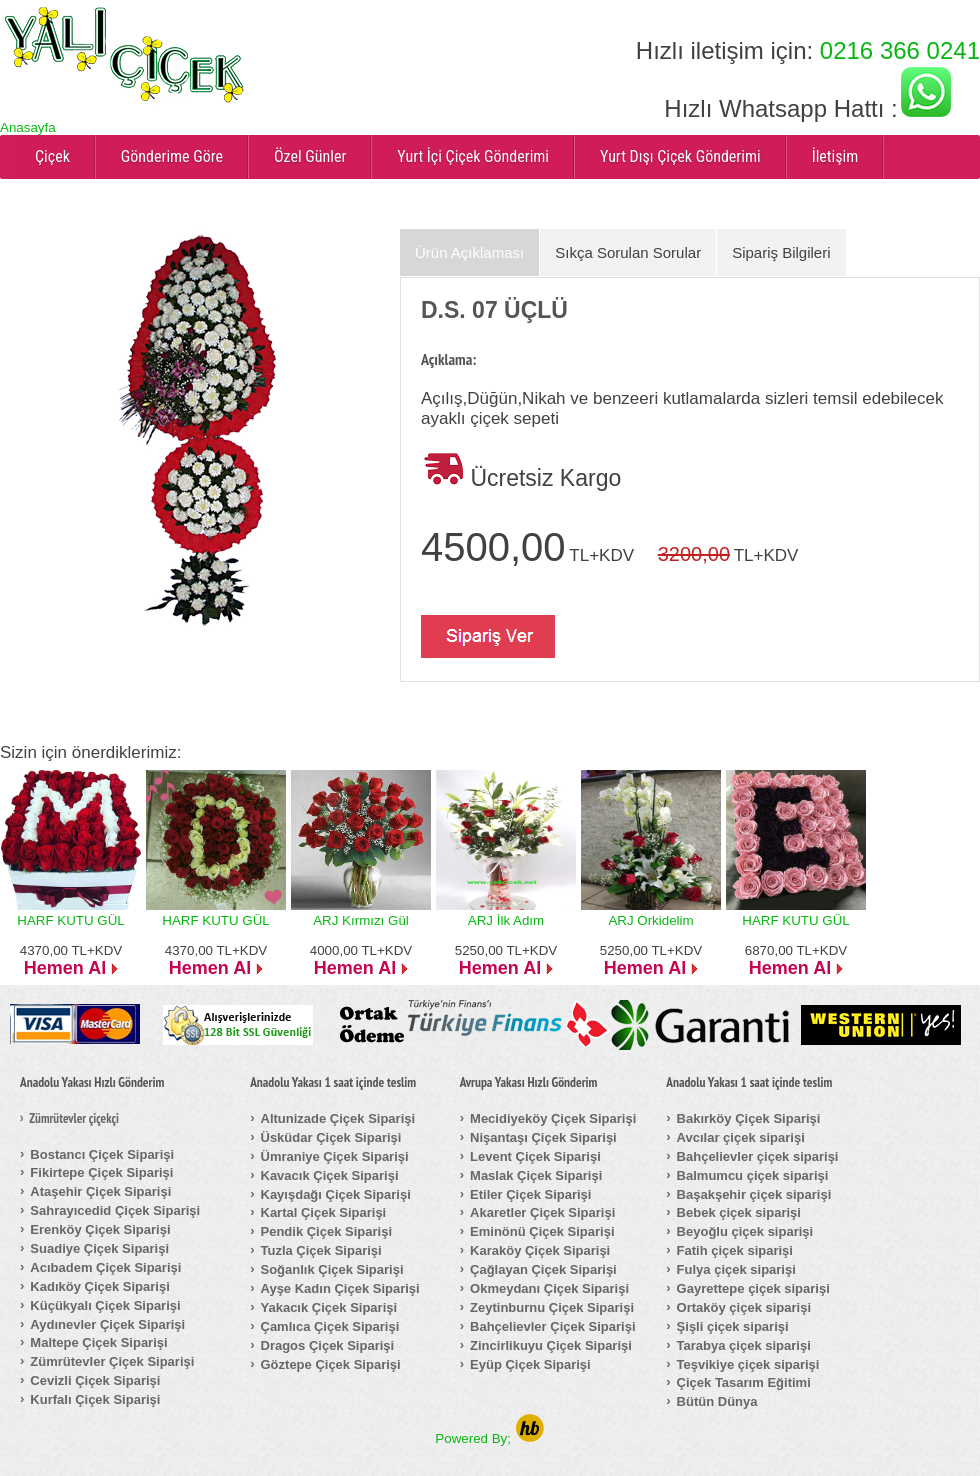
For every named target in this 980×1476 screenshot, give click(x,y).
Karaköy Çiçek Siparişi (540, 1250)
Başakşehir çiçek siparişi (754, 1194)
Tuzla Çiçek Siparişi (321, 1250)
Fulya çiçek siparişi (736, 1269)
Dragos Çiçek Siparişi (328, 1345)
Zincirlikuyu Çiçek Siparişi (551, 1345)
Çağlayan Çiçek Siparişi (543, 1269)
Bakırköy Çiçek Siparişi (749, 1118)
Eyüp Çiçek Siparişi (530, 1364)
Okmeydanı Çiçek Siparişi (549, 1288)
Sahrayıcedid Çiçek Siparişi (115, 1210)
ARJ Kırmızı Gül (361, 920)
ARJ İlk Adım (506, 920)
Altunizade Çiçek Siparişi (338, 1118)
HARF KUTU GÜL (70, 920)
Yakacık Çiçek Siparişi (329, 1307)
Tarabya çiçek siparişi (744, 1345)
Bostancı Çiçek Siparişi (102, 1154)
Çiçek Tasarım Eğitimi (744, 1382)
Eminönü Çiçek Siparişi (542, 1231)
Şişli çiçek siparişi (733, 1326)
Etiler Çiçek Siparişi (530, 1194)
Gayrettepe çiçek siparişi (753, 1288)
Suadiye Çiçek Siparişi (99, 1248)
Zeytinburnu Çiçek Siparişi (552, 1307)
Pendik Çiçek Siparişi (327, 1231)
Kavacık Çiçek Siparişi (330, 1175)
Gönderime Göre (172, 156)
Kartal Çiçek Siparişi (324, 1212)
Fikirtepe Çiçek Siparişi (101, 1172)
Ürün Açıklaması (469, 252)
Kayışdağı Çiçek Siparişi (336, 1194)
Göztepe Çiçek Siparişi (331, 1364)
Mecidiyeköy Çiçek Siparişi (553, 1118)
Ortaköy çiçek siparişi (744, 1307)
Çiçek (52, 156)
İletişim (835, 156)
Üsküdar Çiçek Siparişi (331, 1137)
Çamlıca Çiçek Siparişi (330, 1326)
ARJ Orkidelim (650, 920)
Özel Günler (310, 156)
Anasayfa (28, 127)
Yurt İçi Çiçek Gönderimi (473, 156)
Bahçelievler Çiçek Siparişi (552, 1326)
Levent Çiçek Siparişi (535, 1156)
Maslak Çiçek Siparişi (536, 1175)
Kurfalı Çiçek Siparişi (95, 1399)
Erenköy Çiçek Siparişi (100, 1229)
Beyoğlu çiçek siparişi (745, 1231)
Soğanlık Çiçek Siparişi (332, 1269)
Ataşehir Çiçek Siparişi (100, 1191)
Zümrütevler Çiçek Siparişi (112, 1361)
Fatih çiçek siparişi (735, 1250)
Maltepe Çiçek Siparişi (98, 1342)
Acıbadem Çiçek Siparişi (105, 1267)
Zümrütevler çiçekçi (74, 1119)
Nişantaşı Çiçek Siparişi (543, 1137)
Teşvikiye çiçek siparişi (748, 1364)
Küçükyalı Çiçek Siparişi (105, 1305)
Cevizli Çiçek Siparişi (95, 1380)
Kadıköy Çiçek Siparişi (99, 1286)
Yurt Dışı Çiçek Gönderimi (680, 156)
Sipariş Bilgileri (781, 252)
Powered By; (489, 1438)
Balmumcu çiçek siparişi (753, 1175)
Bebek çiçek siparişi (739, 1212)
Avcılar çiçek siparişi (741, 1137)
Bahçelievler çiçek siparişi (758, 1156)
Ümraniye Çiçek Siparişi (335, 1156)
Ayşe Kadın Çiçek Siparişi (340, 1288)
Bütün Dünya (717, 1401)
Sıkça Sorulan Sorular (628, 252)
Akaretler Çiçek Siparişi (542, 1212)
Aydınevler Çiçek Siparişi (107, 1324)
